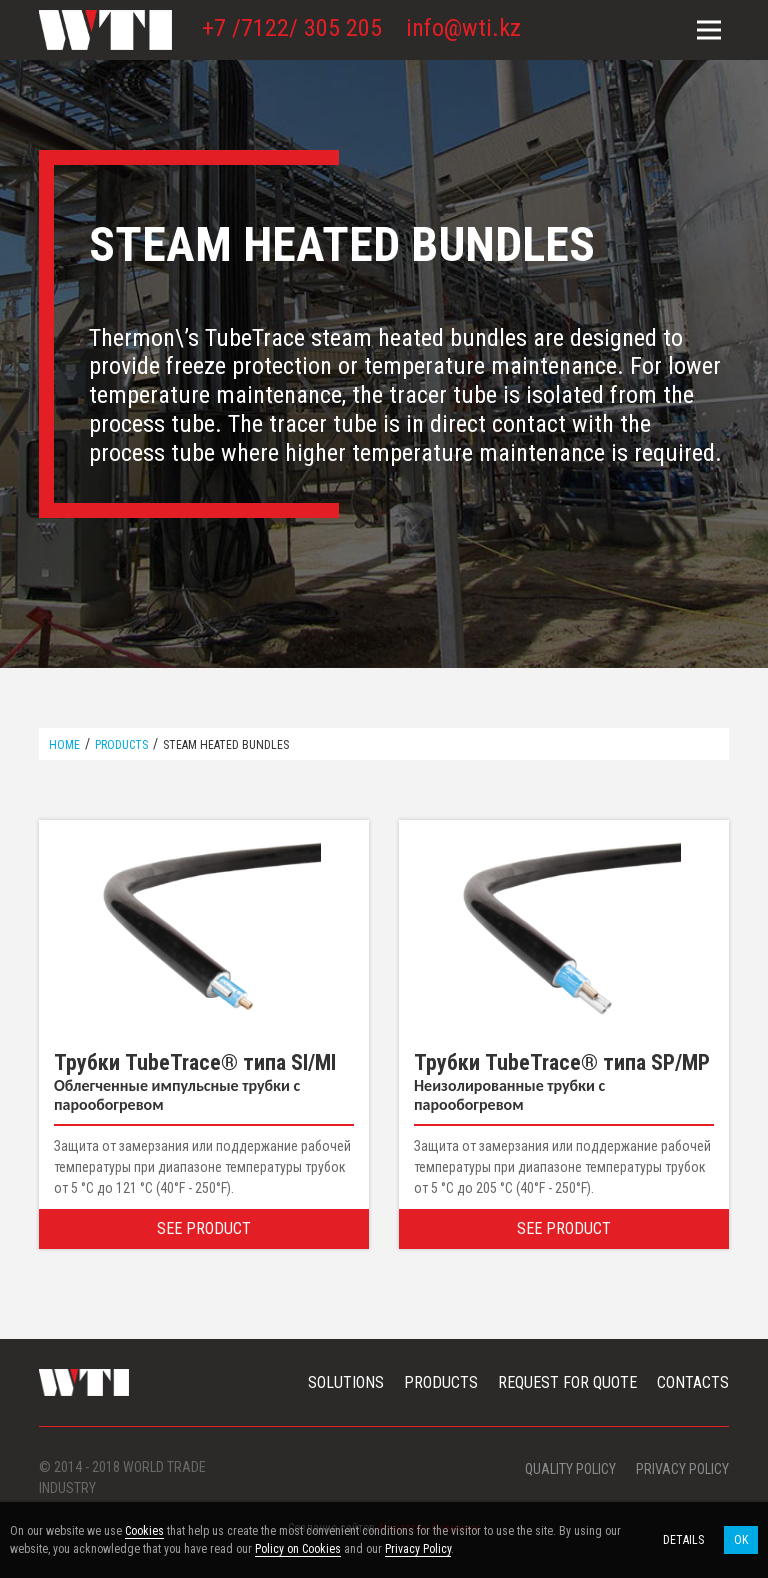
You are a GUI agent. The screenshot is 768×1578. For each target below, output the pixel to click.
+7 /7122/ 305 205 (292, 28)
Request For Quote (567, 1382)
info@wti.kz (463, 28)
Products (121, 745)
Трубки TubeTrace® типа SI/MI (195, 1062)
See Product (204, 1228)
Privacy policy (682, 1469)
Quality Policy (570, 1469)
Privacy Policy (418, 1549)
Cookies (144, 1531)
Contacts (693, 1382)
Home (64, 745)
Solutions (346, 1382)
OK (741, 1540)
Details (683, 1540)
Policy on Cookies (298, 1549)
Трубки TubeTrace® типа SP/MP (562, 1062)
